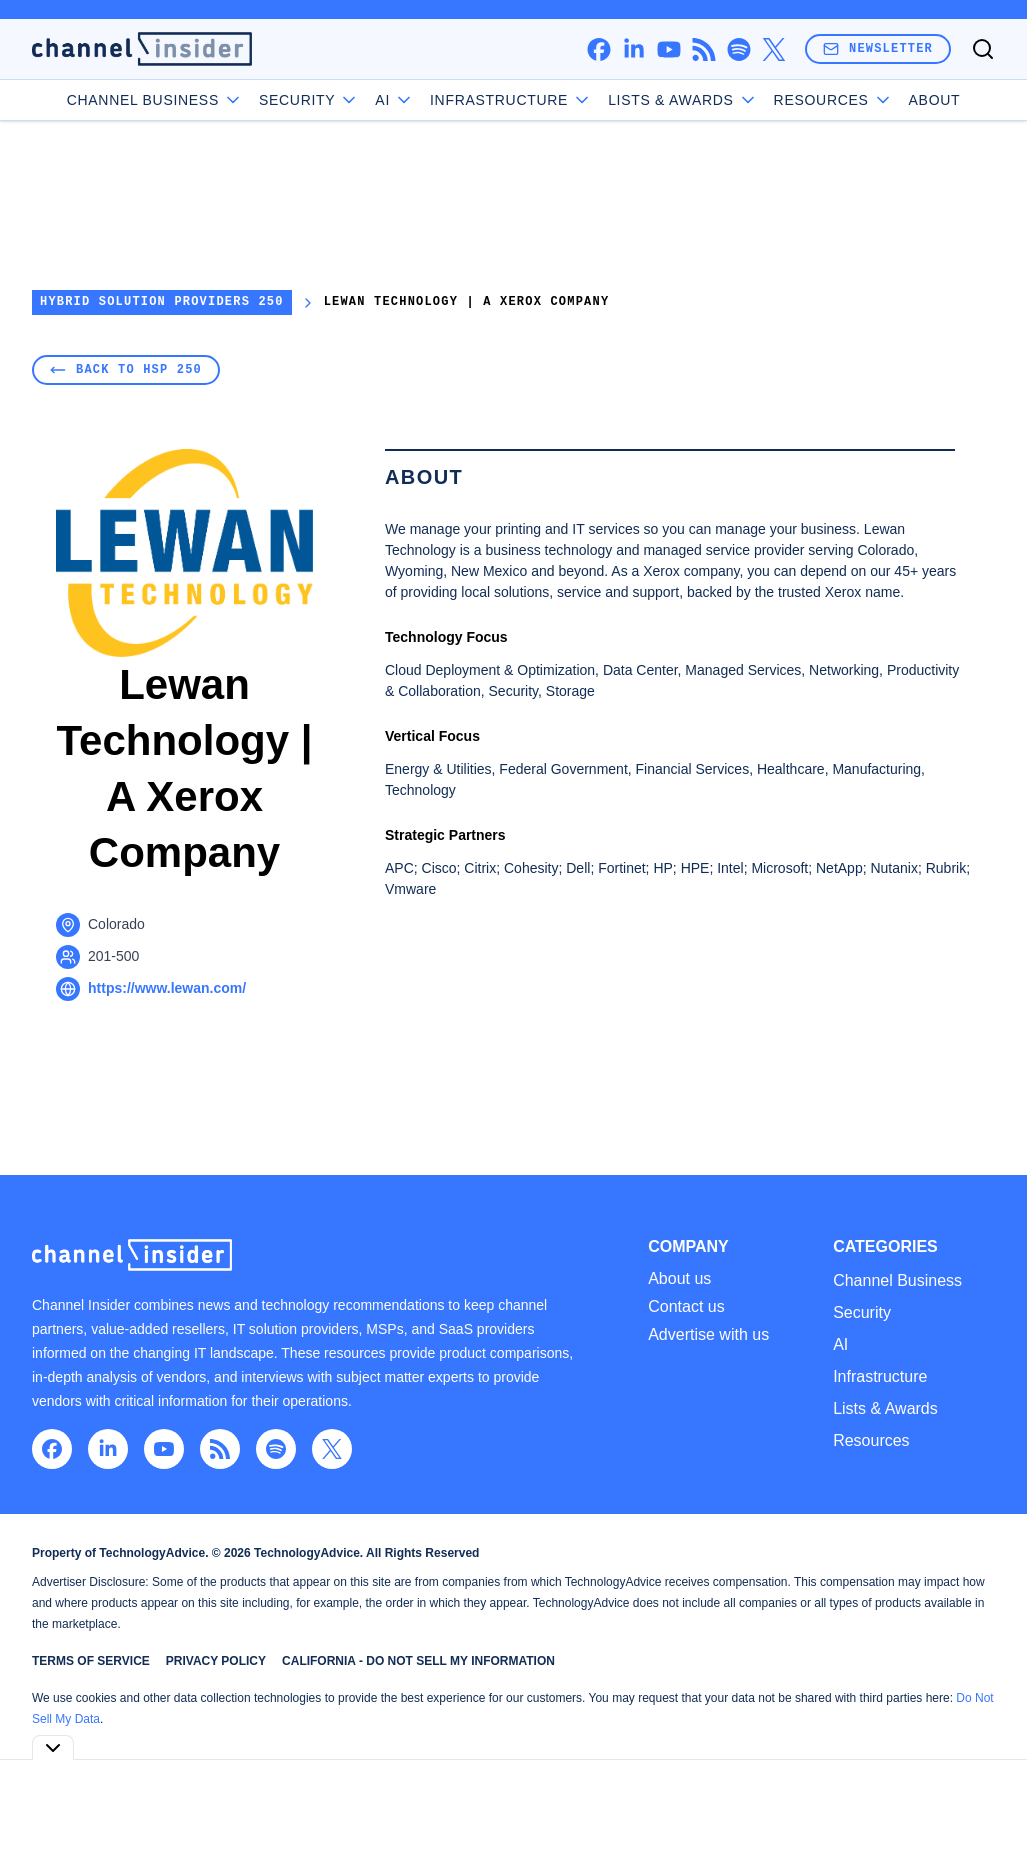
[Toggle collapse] (53, 1747)
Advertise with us (708, 1335)
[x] (773, 49)
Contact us (686, 1307)
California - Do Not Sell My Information (418, 1661)
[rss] (703, 49)
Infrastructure (511, 100)
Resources (871, 1440)
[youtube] (668, 49)
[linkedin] (633, 49)
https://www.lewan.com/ (167, 988)
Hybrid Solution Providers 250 (162, 302)
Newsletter (878, 48)
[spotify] (738, 49)
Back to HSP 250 (126, 369)
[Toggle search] (983, 49)
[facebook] (598, 49)
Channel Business (155, 100)
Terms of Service (91, 1661)
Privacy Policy (216, 1661)
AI (394, 100)
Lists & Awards (885, 1408)
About (935, 100)
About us (679, 1279)
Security (309, 100)
